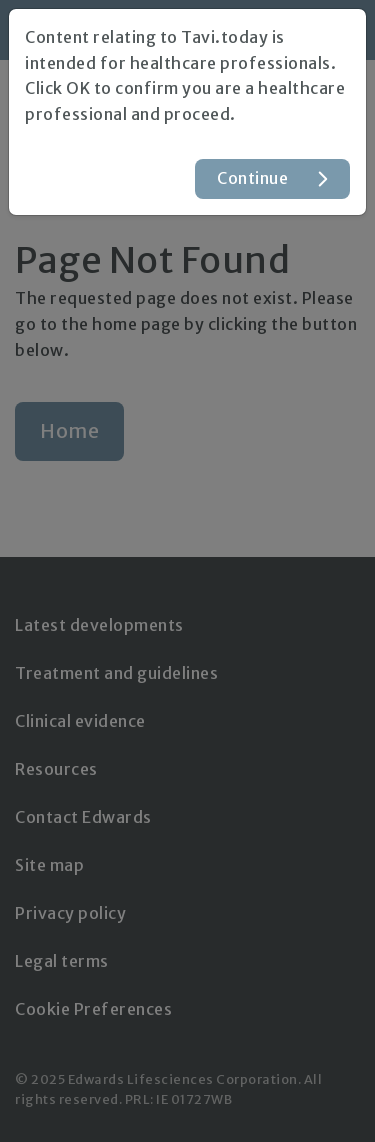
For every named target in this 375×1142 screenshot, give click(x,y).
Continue (252, 178)
